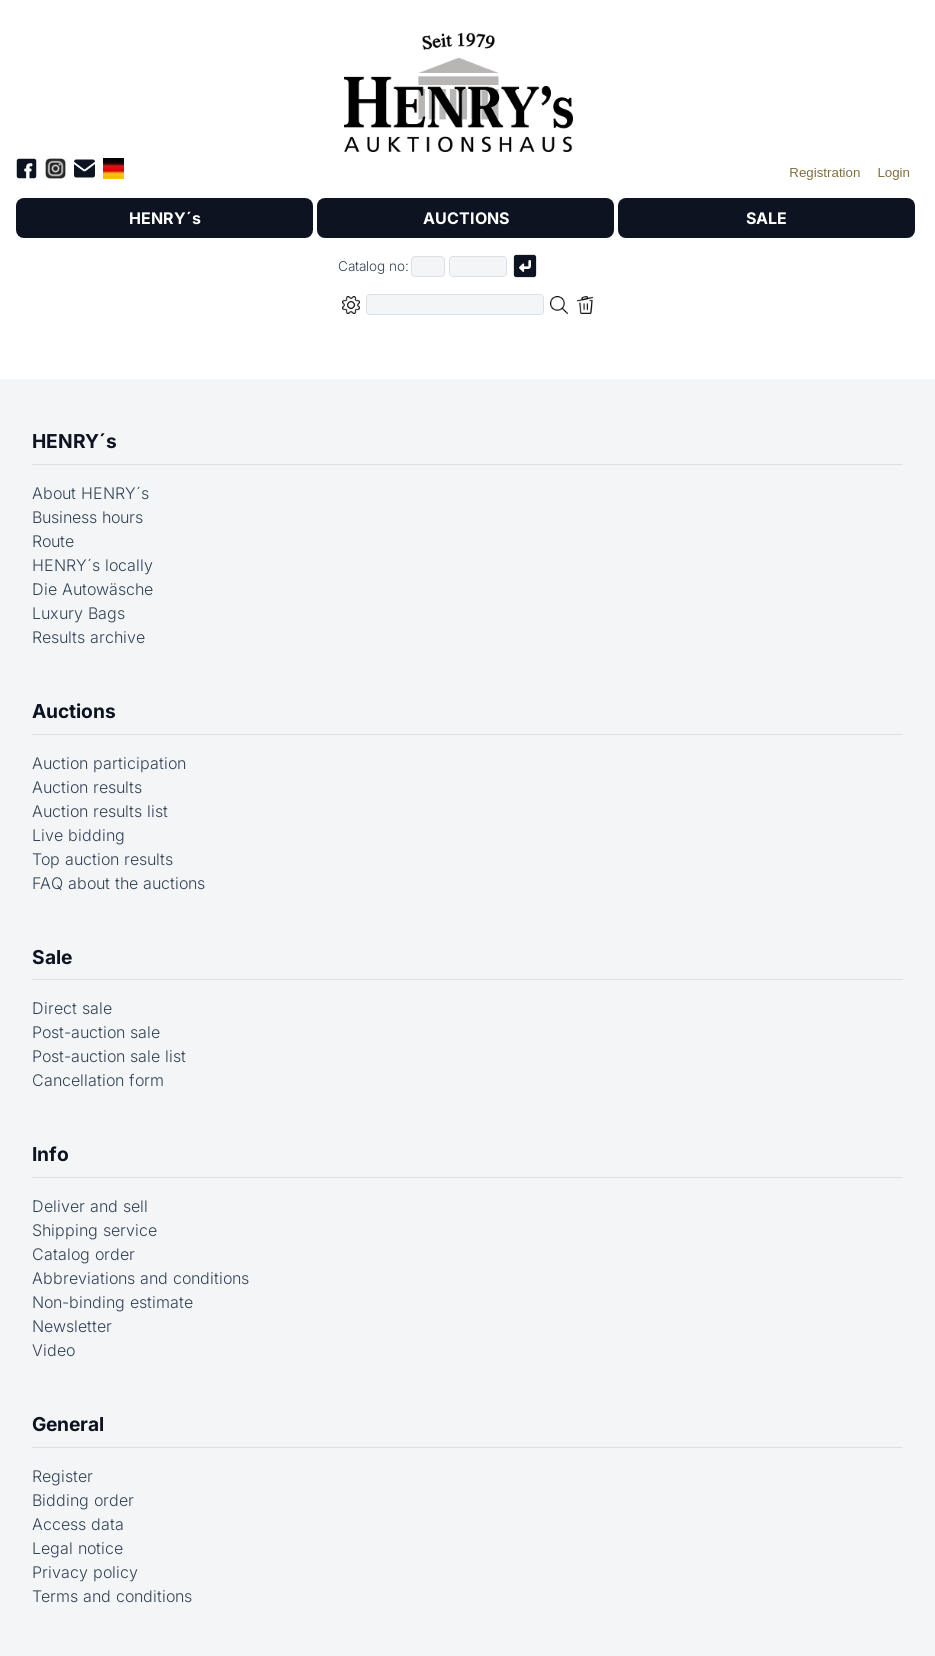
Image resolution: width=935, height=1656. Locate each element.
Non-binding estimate (112, 1302)
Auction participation (109, 763)
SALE (766, 218)
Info (50, 1154)
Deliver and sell (90, 1206)
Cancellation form (98, 1080)
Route (53, 541)
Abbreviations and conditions (140, 1278)
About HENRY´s (90, 493)
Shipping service (94, 1230)
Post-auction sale (96, 1032)
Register (62, 1476)
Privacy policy (85, 1572)
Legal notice (77, 1548)
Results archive (88, 637)
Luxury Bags (78, 613)
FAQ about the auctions (118, 883)
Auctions (74, 711)
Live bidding (78, 835)
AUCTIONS (466, 218)
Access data (78, 1524)
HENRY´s (165, 218)
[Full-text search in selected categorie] (455, 304)
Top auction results (102, 859)
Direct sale (72, 1008)
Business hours (87, 517)
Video (53, 1350)
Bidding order (83, 1500)
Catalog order (83, 1254)
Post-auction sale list (109, 1056)
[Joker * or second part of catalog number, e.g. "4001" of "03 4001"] (478, 266)
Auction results (87, 787)
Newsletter (72, 1326)
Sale (52, 957)
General (68, 1424)
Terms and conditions (112, 1596)
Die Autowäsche (92, 589)
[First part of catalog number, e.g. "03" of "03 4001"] (428, 266)
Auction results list (100, 811)
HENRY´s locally (92, 565)
